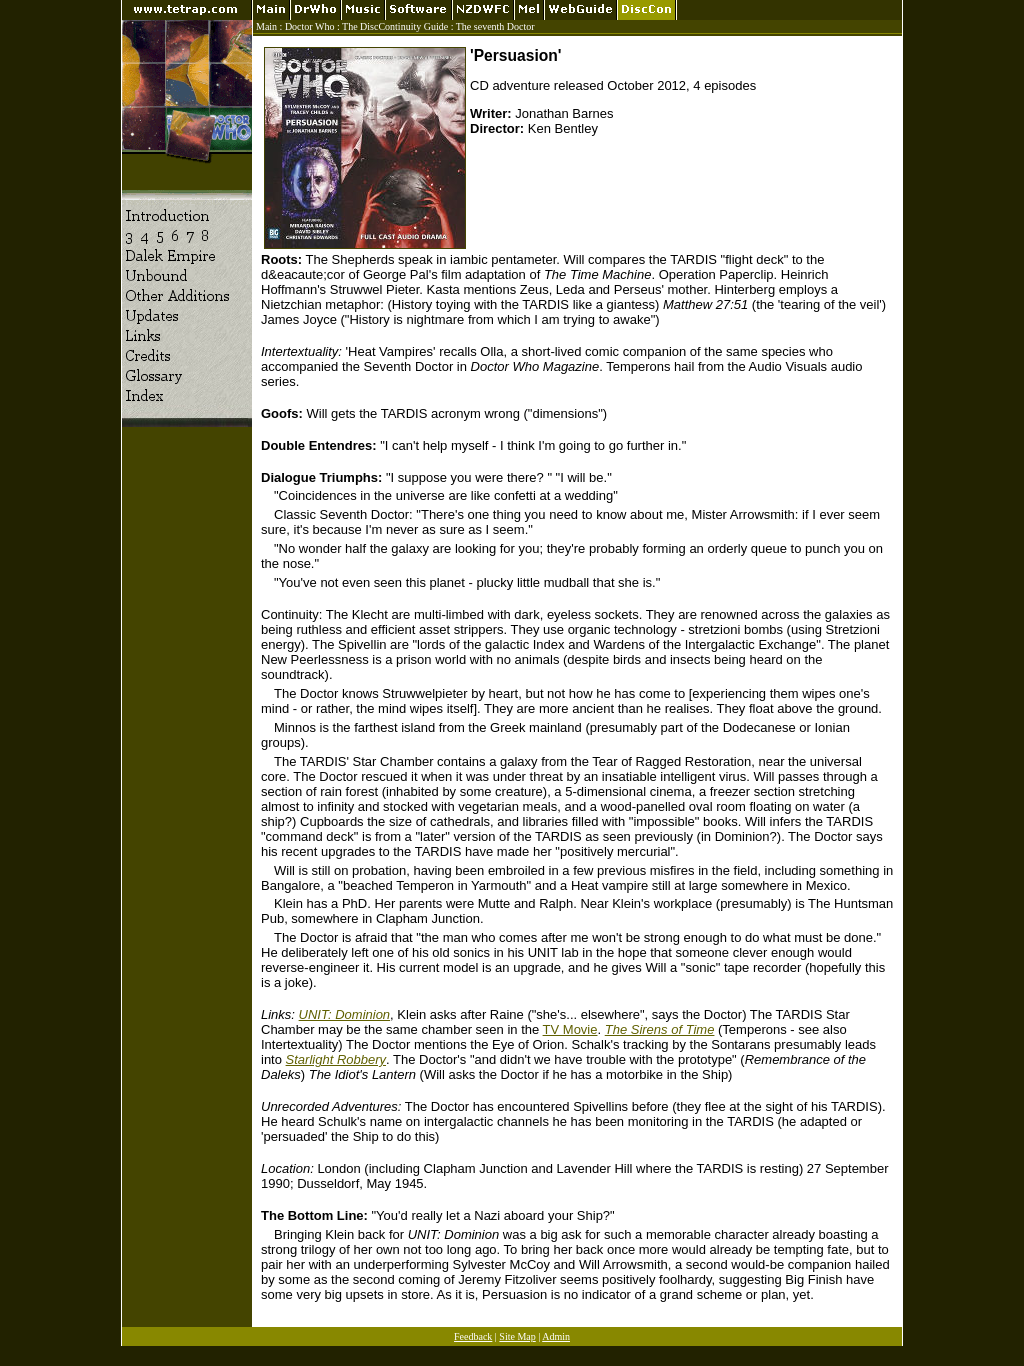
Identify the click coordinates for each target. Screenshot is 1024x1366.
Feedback (473, 1336)
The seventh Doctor (495, 26)
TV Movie (570, 1029)
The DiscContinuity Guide (395, 26)
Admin (556, 1336)
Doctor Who (310, 26)
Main (266, 26)
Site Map (517, 1336)
